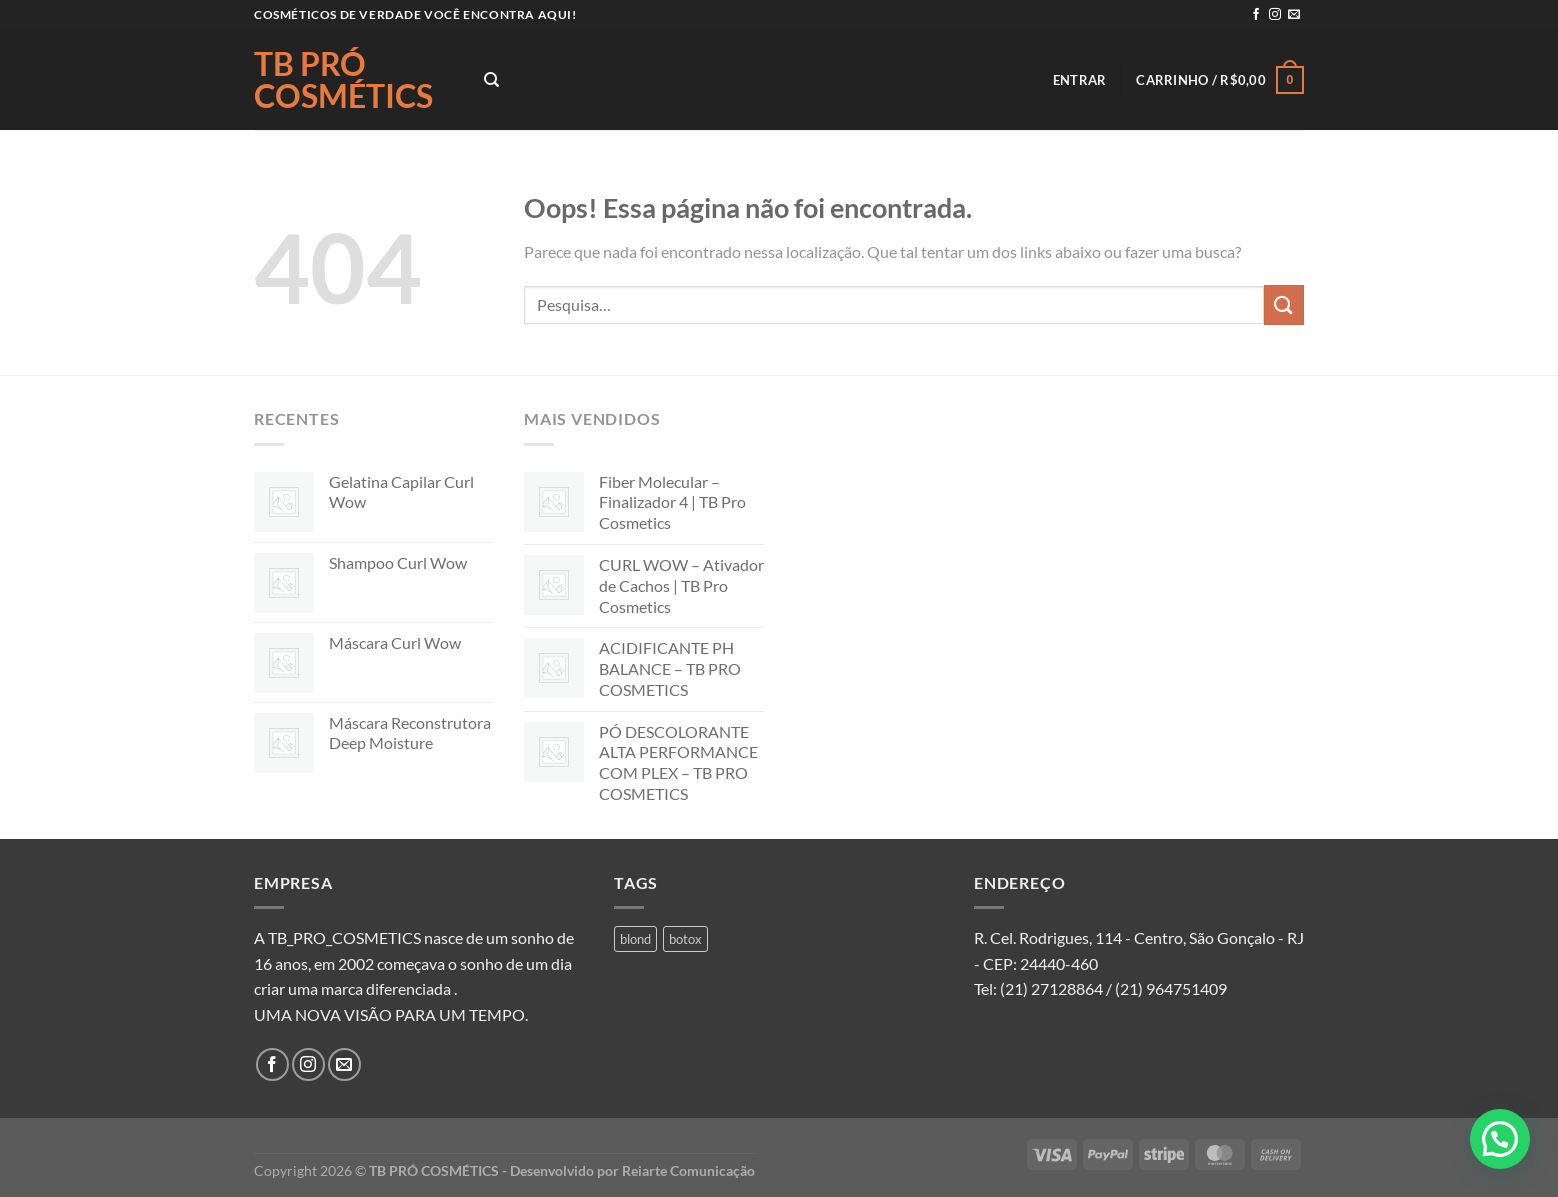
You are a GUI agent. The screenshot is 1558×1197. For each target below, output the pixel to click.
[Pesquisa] (491, 80)
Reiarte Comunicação (688, 1170)
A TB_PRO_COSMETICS (337, 937)
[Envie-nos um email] (1294, 15)
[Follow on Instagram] (1275, 15)
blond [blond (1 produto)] (635, 939)
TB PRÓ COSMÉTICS (343, 80)
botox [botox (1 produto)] (685, 939)
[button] (1500, 1139)
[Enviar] (1284, 304)
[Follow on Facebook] (1256, 15)
